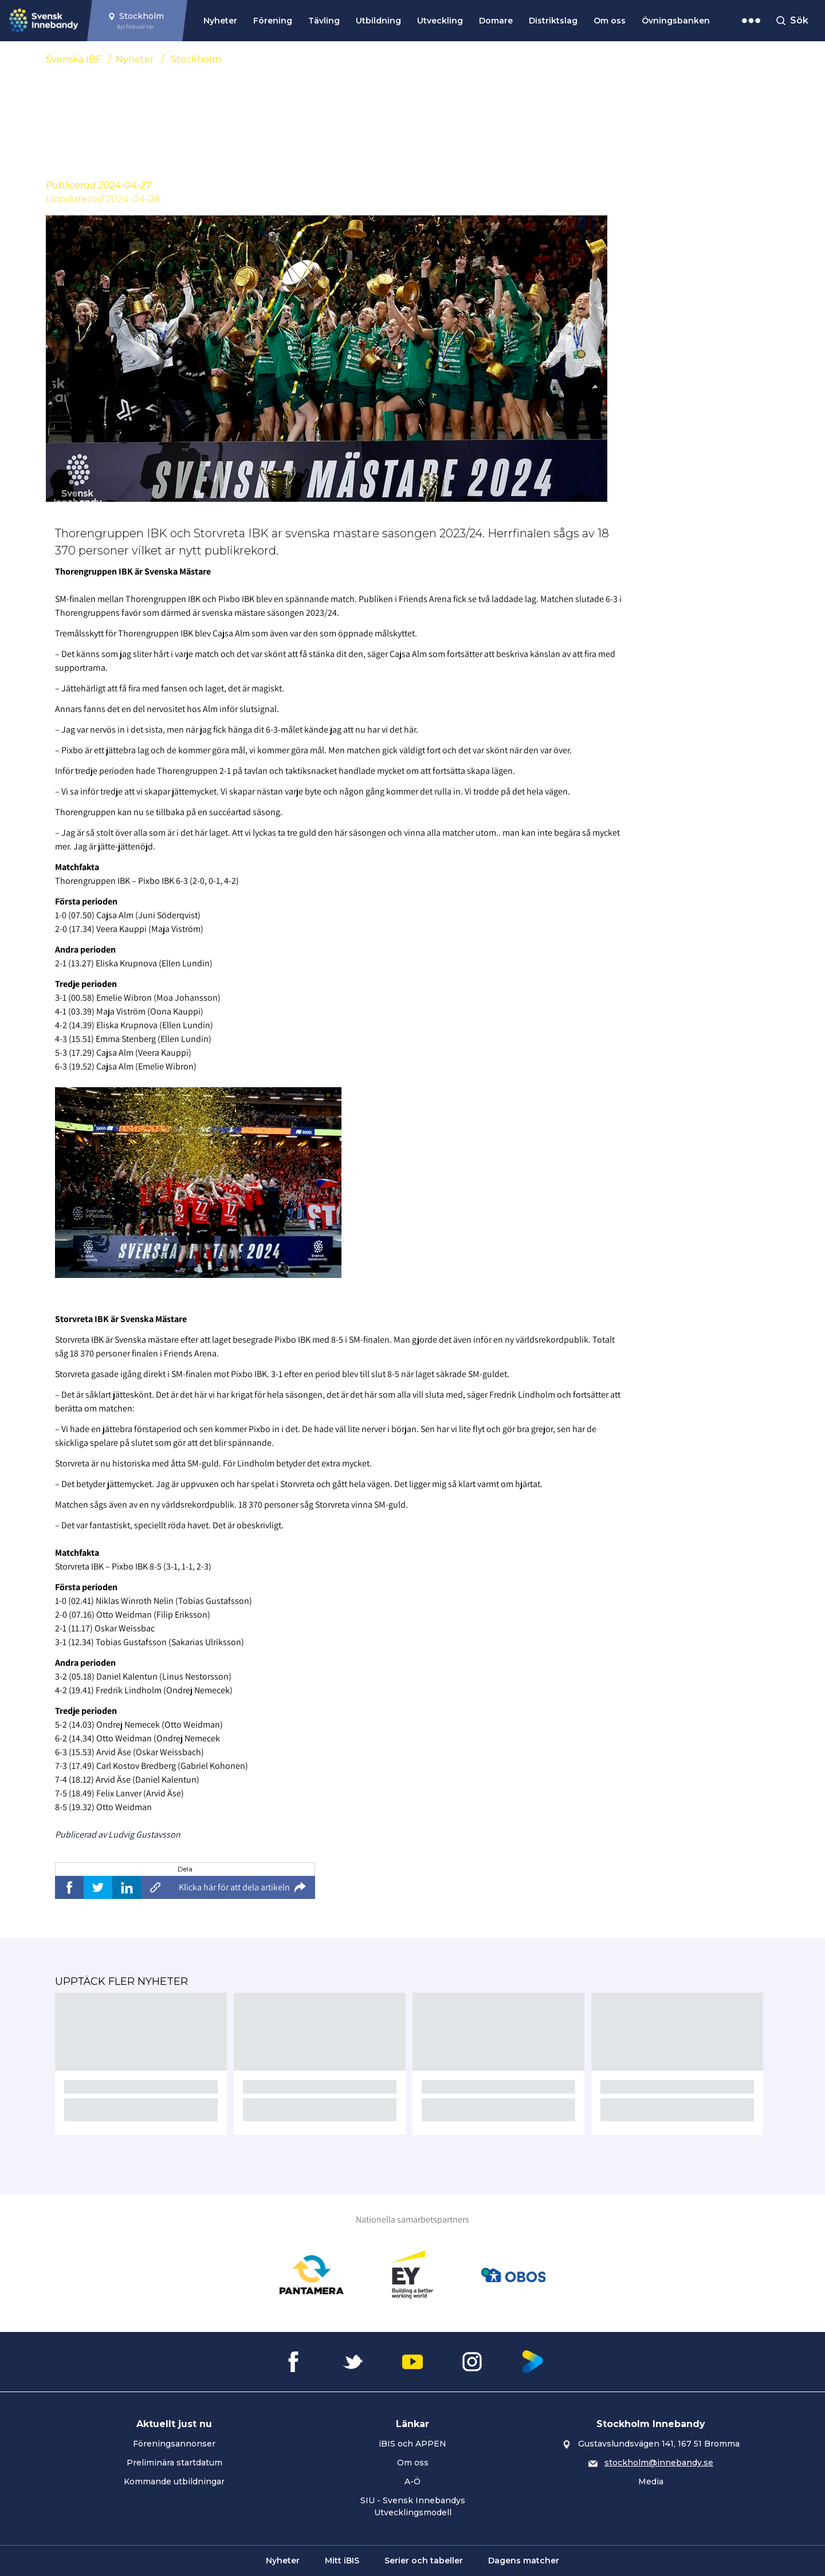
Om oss (610, 20)
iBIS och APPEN (412, 2444)
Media (650, 2481)
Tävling (324, 20)
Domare (496, 20)
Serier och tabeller (423, 2560)
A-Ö (412, 2481)
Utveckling (440, 20)
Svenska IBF (73, 59)
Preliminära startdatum (174, 2462)
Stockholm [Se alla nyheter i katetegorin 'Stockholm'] (196, 59)
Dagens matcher (523, 2560)
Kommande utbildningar (174, 2481)
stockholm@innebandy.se (658, 2462)
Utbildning (378, 20)
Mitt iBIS (342, 2560)
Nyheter (220, 20)
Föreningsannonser (174, 2444)
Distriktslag (553, 20)
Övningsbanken (676, 20)
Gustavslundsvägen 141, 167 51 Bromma (659, 2444)
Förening (272, 20)
